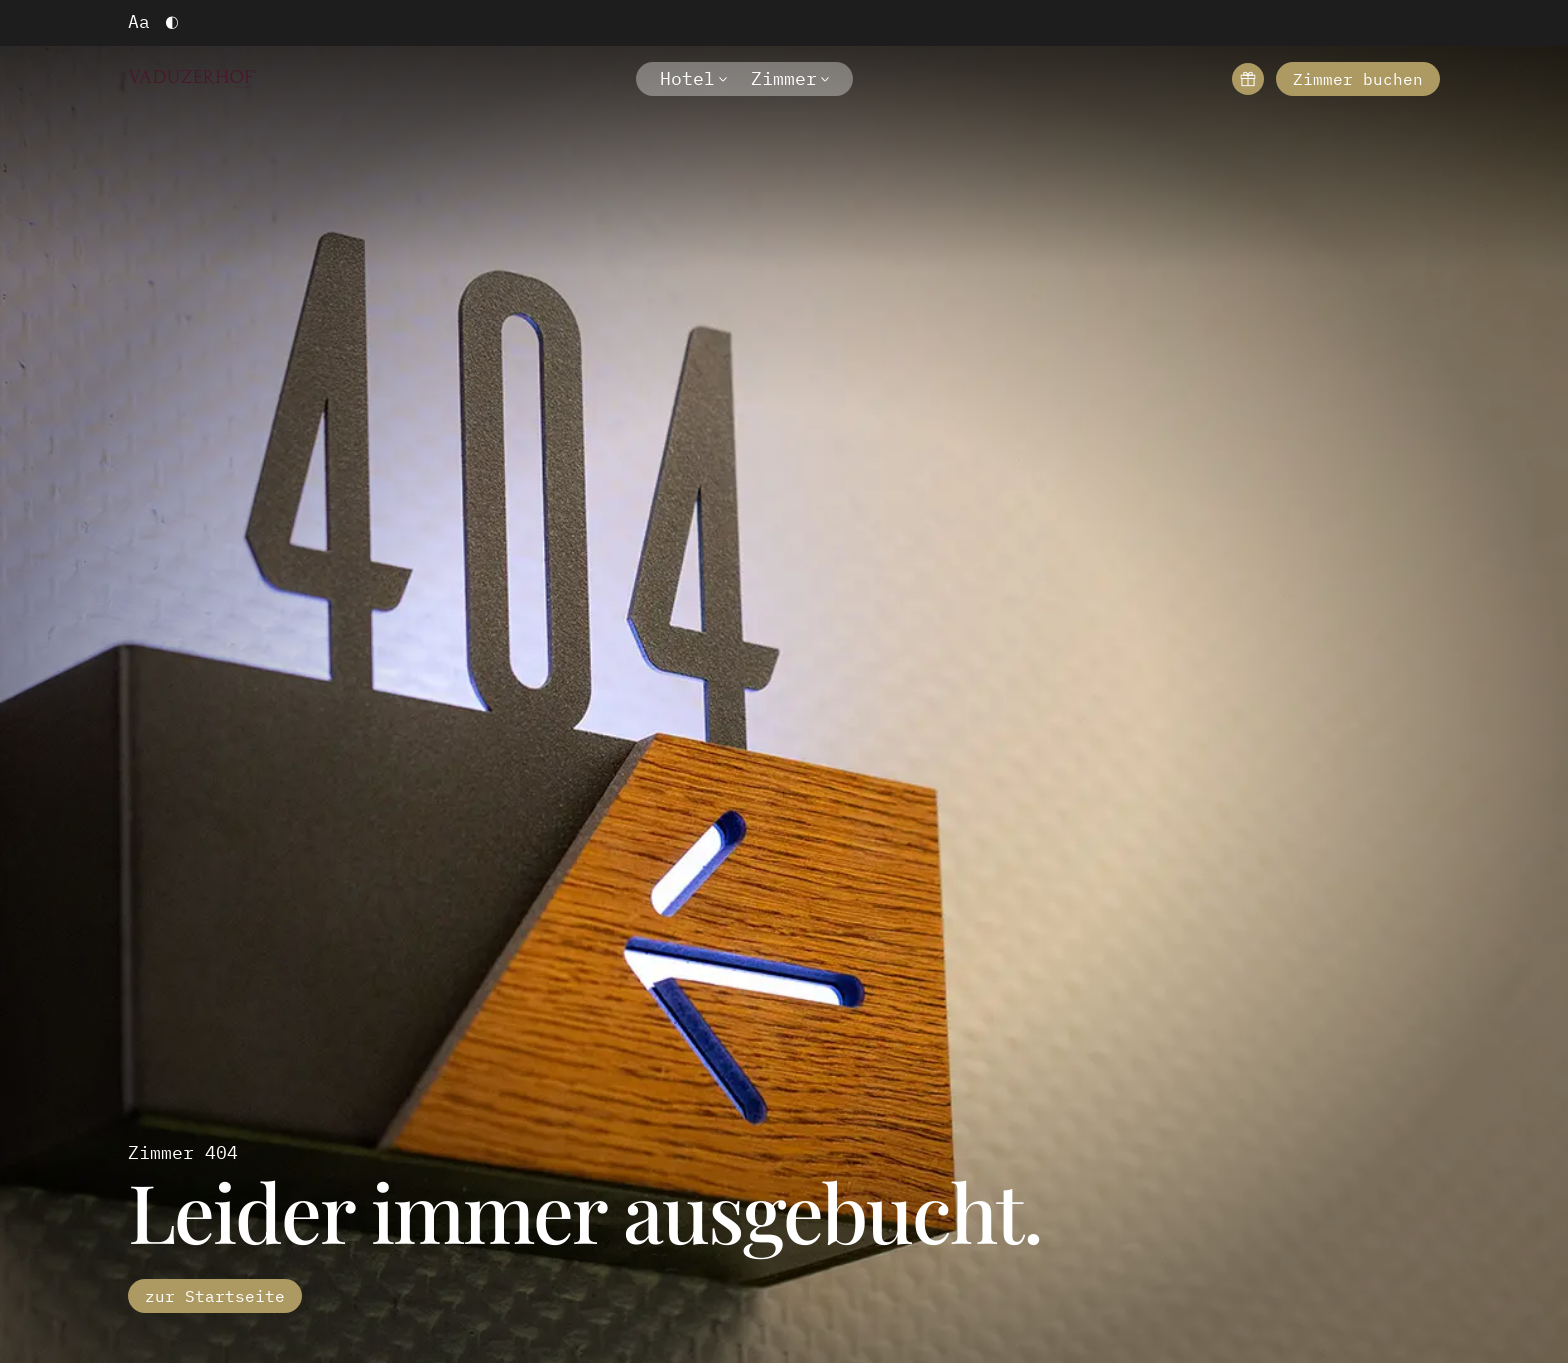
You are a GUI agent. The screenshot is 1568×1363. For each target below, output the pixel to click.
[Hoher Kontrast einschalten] (172, 23)
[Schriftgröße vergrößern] (139, 23)
